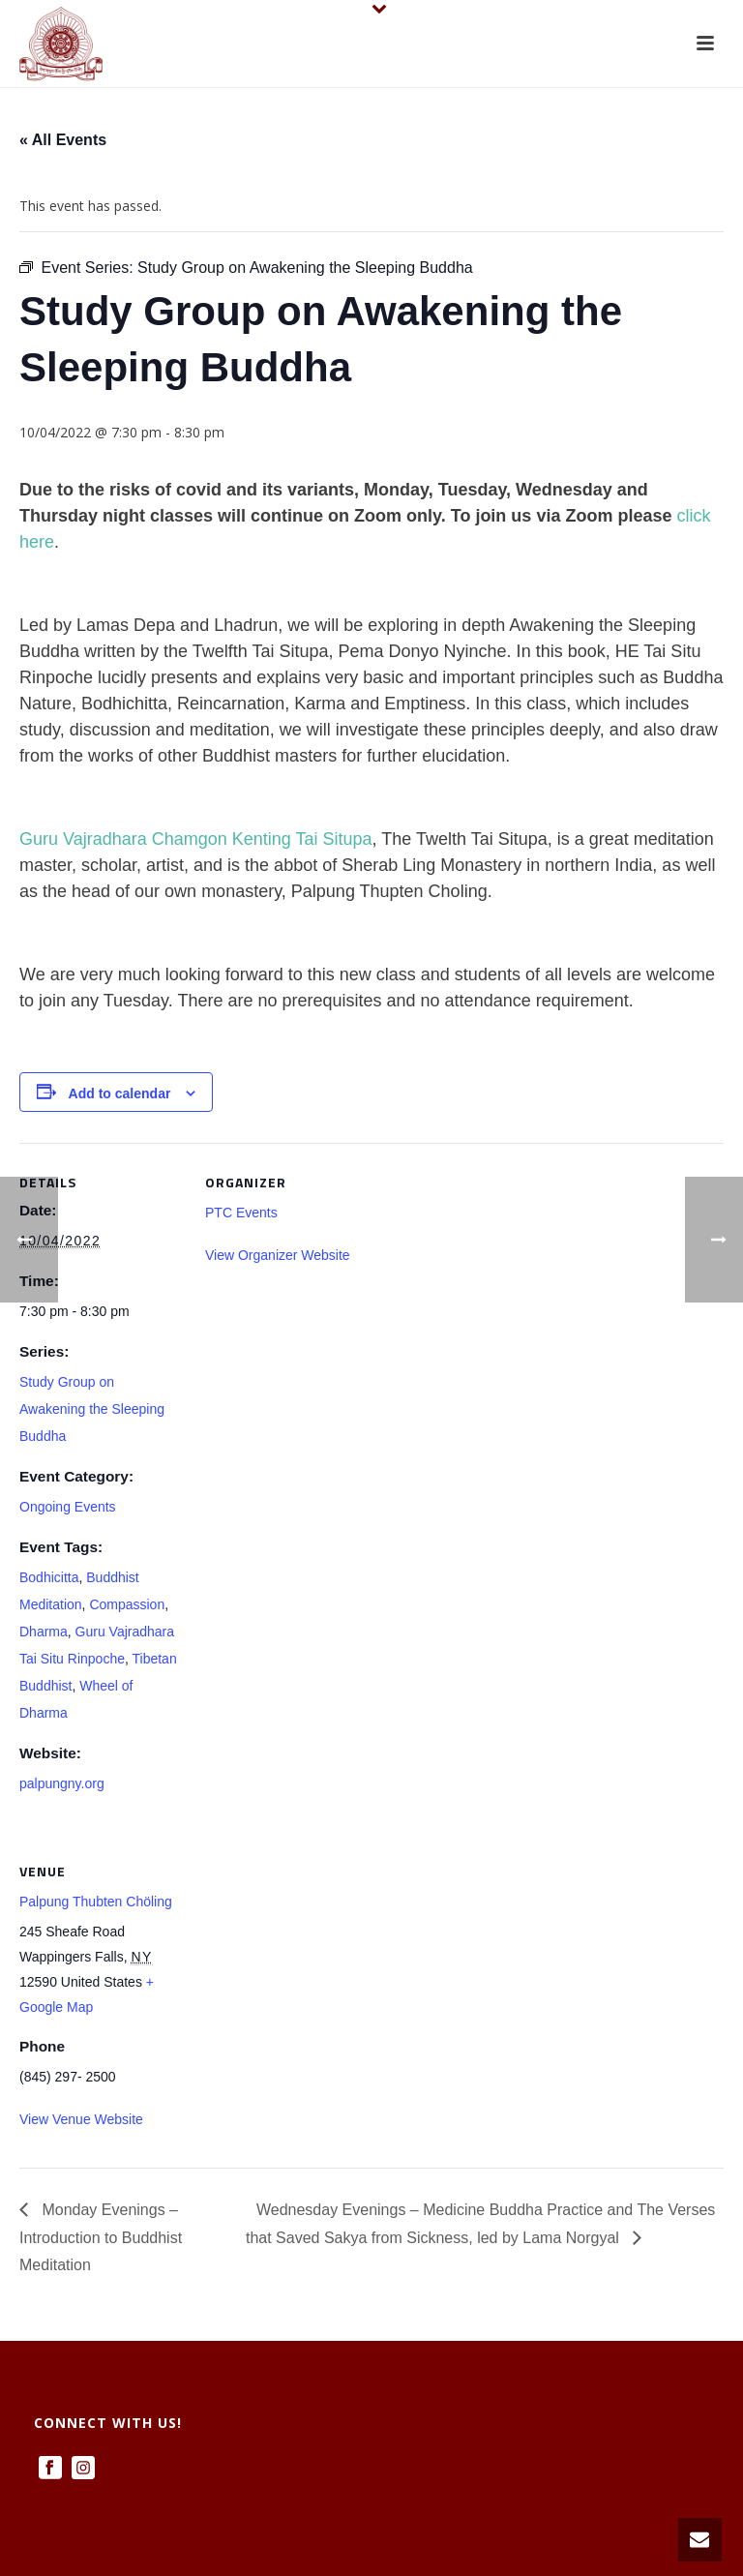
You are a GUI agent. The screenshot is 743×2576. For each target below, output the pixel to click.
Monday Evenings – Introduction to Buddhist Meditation (100, 2238)
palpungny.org (61, 1783)
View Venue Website (81, 2119)
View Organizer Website (277, 1255)
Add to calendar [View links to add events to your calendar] (120, 1093)
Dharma (43, 1631)
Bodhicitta (48, 1577)
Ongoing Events (67, 1506)
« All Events (62, 140)
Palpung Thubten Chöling (95, 1901)
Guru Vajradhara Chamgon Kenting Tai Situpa (195, 839)
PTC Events (241, 1212)
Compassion (126, 1604)
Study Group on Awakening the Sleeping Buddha (91, 1409)
